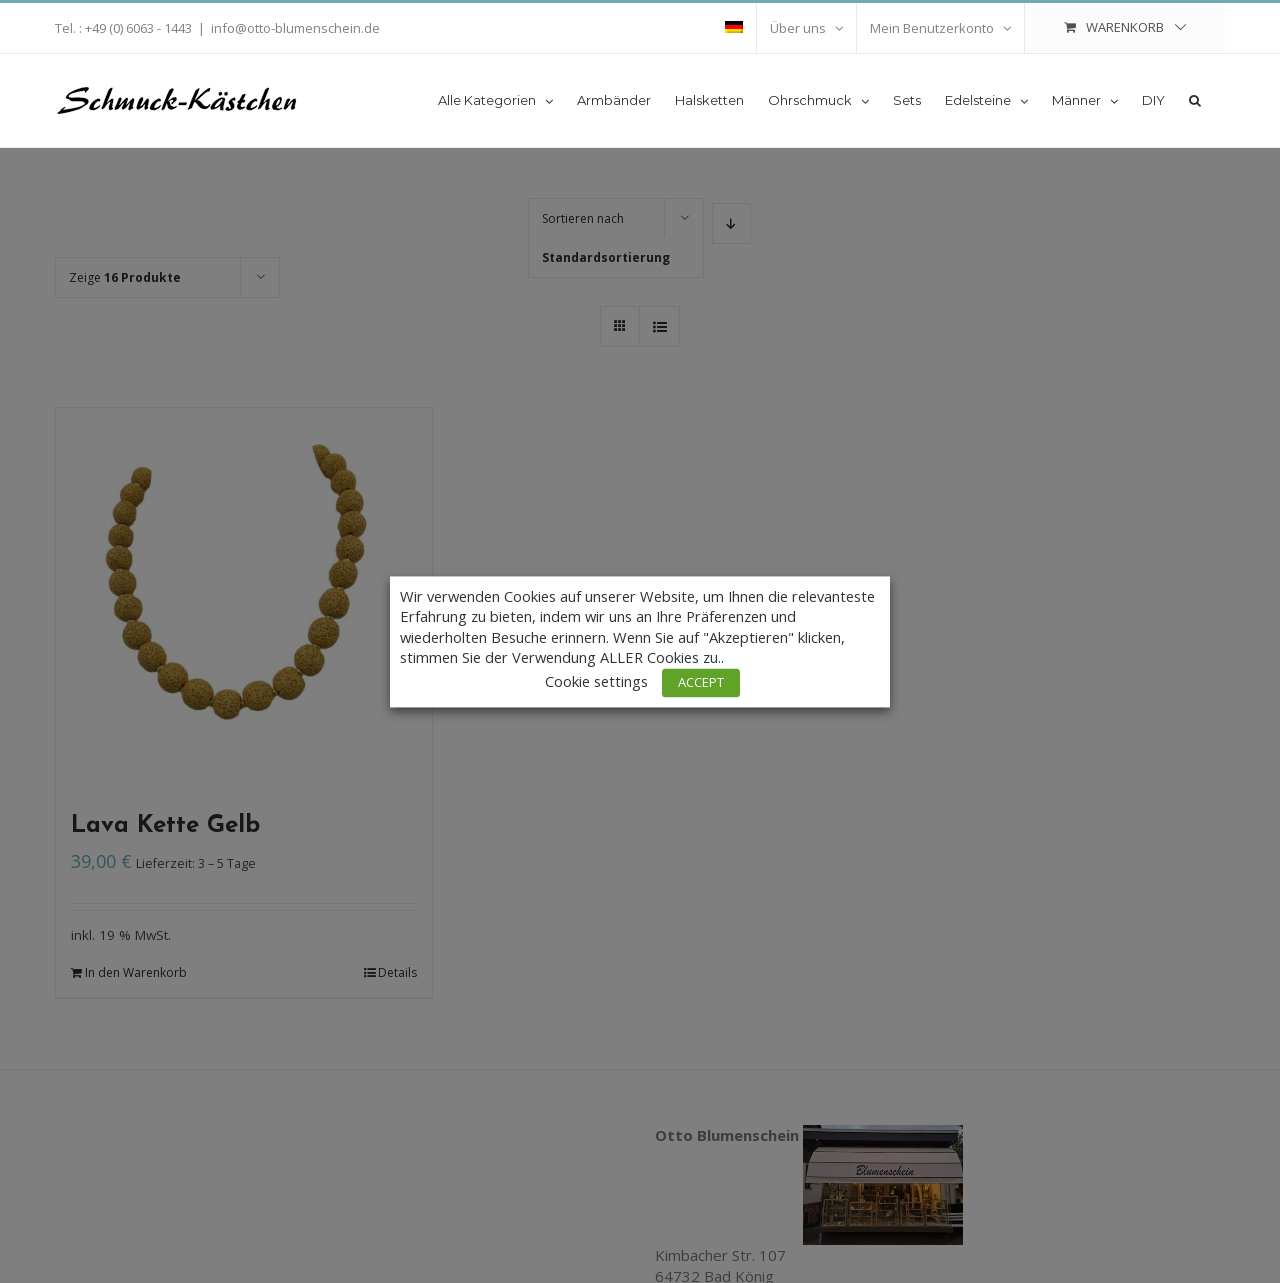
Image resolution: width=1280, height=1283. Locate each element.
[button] (1195, 99)
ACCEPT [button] (701, 682)
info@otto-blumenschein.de (295, 28)
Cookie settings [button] (596, 681)
